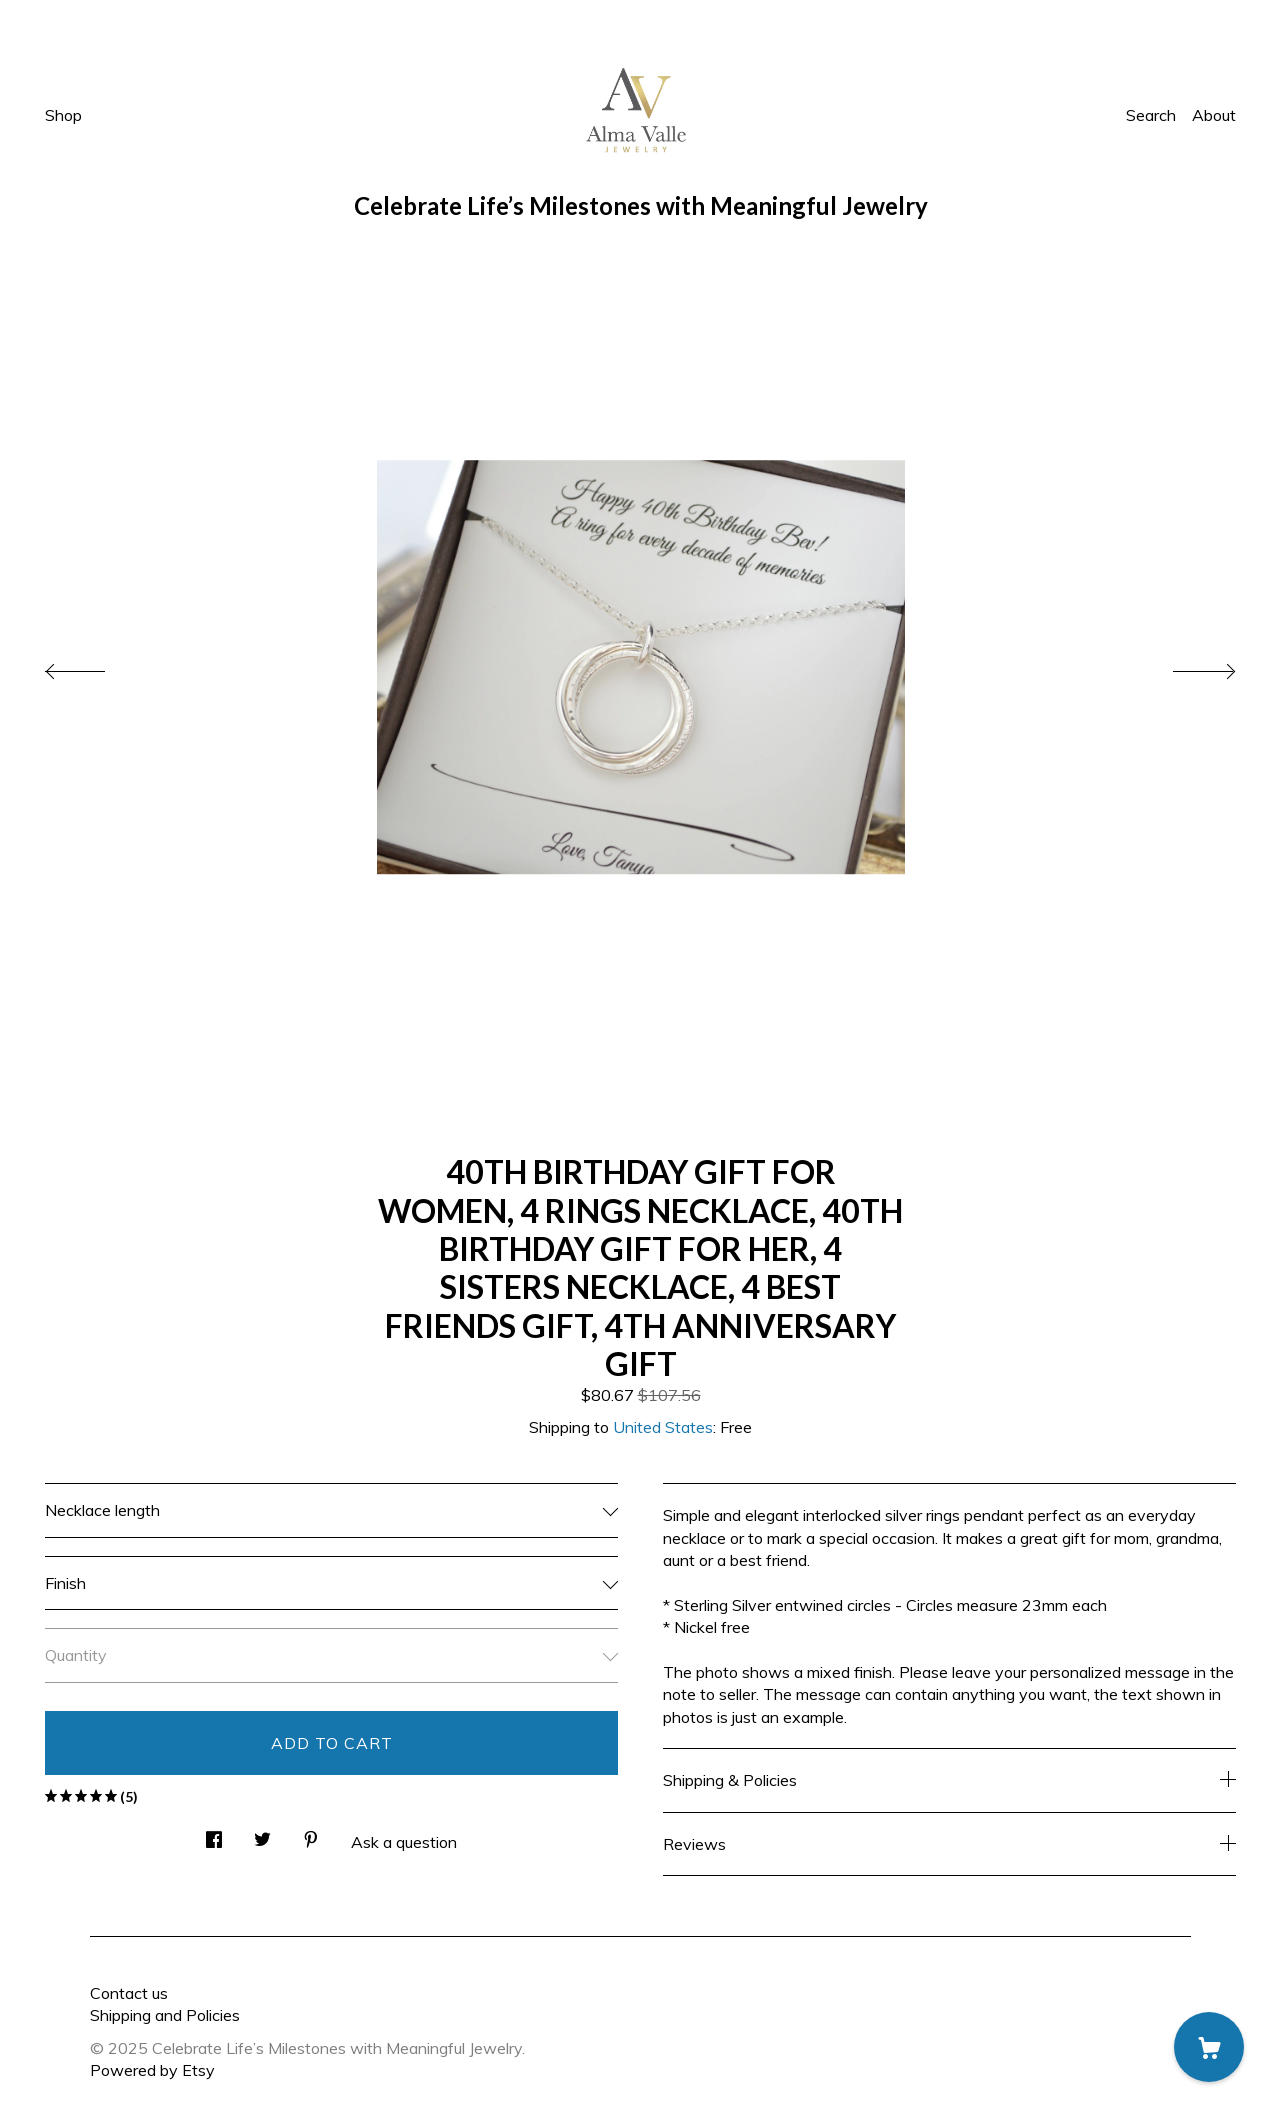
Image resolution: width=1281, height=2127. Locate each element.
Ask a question (404, 1842)
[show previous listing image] (95, 666)
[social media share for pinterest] (311, 1833)
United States (663, 1427)
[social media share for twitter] (262, 1833)
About (1214, 115)
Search (1151, 115)
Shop (63, 115)
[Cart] (1209, 2047)
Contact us (129, 1993)
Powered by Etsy (152, 2070)
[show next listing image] (1186, 666)
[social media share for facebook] (214, 1833)
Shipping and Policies (165, 2015)
